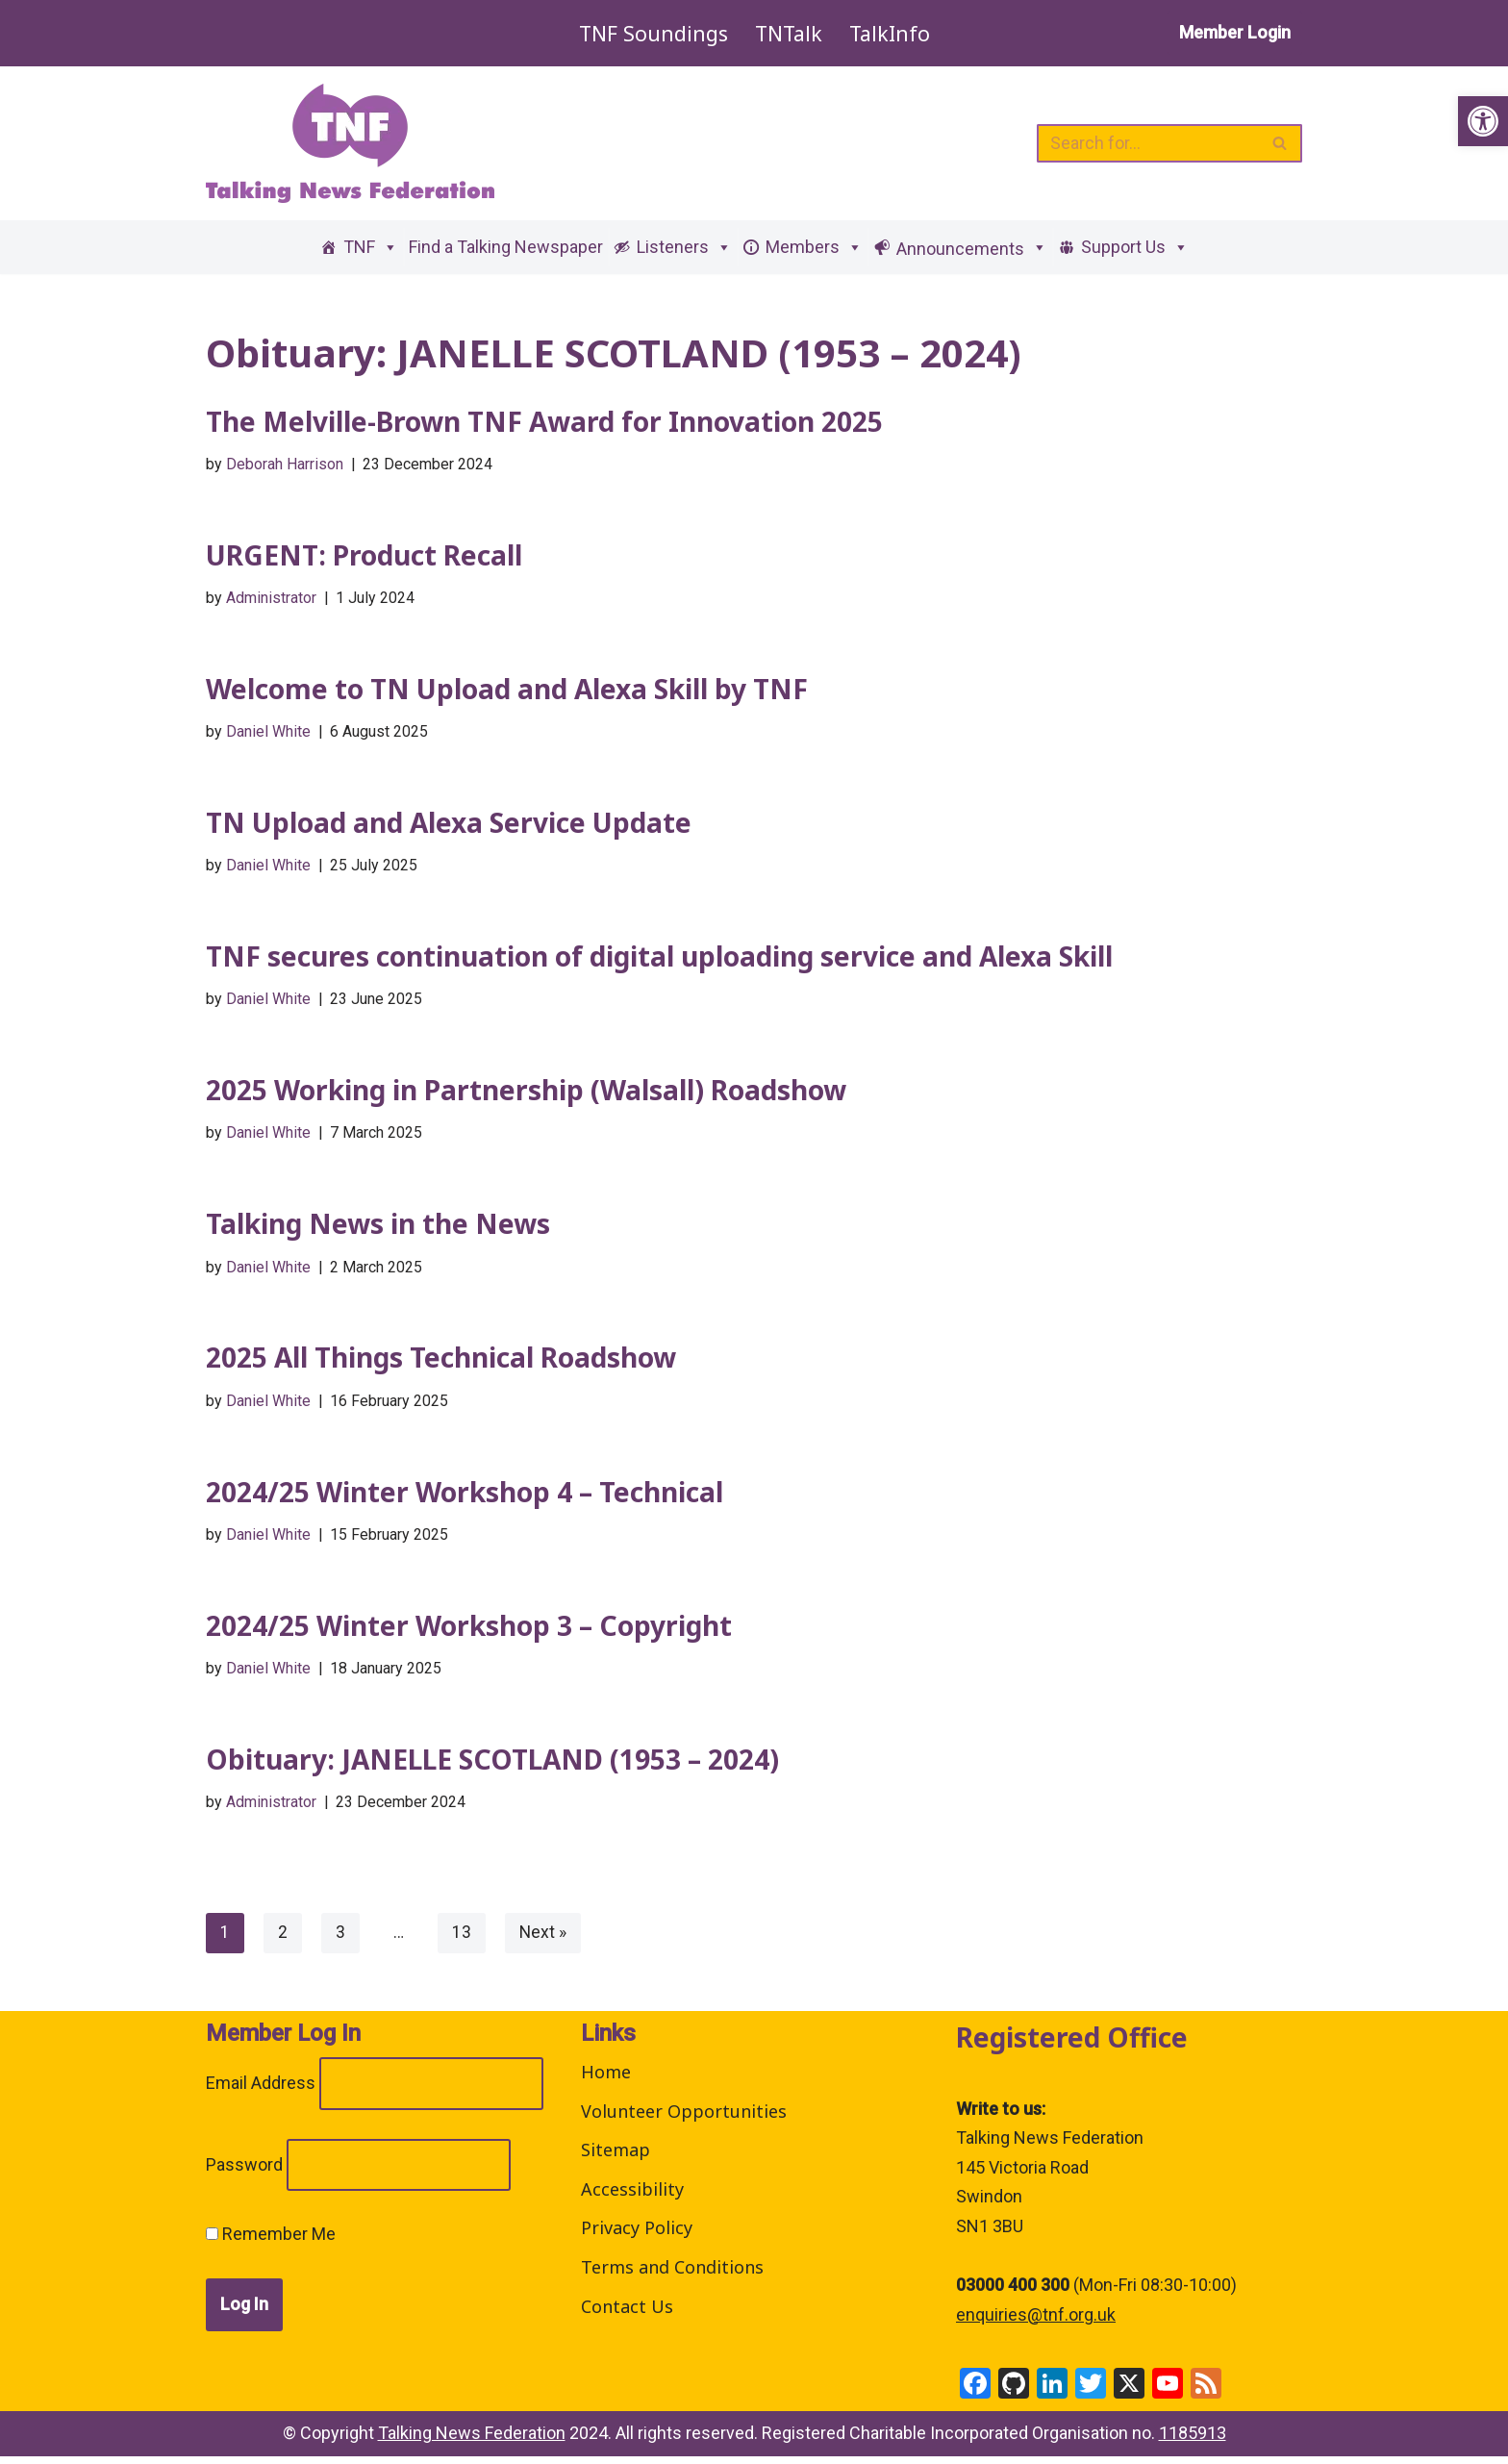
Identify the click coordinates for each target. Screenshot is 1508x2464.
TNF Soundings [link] (651, 33)
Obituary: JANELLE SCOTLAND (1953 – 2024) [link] (492, 1765)
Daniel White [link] (268, 733)
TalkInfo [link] (890, 33)
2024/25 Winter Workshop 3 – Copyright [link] (469, 1631)
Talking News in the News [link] (378, 1227)
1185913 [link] (1192, 2440)
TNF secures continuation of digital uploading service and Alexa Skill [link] (659, 959)
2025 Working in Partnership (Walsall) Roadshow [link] (526, 1093)
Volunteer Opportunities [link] (684, 2118)
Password (244, 2172)
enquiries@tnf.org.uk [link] (1036, 2322)
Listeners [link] (684, 247)
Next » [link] (544, 1939)
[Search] (1148, 143)
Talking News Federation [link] (472, 2440)
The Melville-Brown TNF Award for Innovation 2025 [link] (544, 421)
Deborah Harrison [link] (285, 464)
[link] (1483, 121)
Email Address (260, 2090)
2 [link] (283, 1939)
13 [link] (462, 1939)
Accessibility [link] (632, 2196)
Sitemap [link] (615, 2157)
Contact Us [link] (627, 2314)
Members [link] (814, 247)
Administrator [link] (271, 599)
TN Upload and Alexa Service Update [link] (448, 824)
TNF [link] (370, 247)
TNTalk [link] (787, 33)
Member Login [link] (1235, 32)
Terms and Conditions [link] (672, 2274)
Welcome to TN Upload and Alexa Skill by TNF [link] (507, 689)
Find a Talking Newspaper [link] (506, 247)
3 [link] (340, 1939)
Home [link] (606, 2079)
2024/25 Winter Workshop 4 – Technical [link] (464, 1496)
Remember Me (271, 2241)
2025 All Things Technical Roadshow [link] (441, 1362)
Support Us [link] (1135, 247)
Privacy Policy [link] (636, 2235)
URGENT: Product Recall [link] (364, 556)
